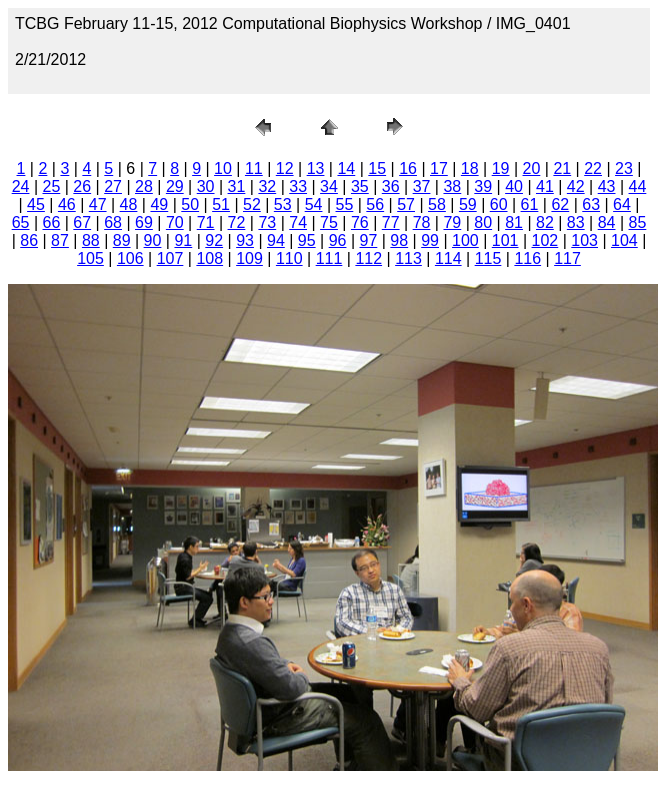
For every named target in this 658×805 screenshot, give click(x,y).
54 (314, 204)
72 (237, 222)
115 (488, 258)
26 (82, 186)
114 (448, 258)
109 (249, 258)
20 (532, 168)
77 (391, 222)
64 (622, 204)
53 (283, 204)
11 (254, 168)
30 (206, 186)
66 (52, 222)
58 (437, 204)
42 (576, 186)
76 (360, 222)
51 (221, 204)
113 (408, 258)
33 (298, 186)
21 (562, 168)
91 (183, 240)
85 (638, 222)
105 (90, 258)
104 (624, 240)
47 (98, 204)
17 (439, 168)
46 (67, 204)
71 (206, 222)
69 (144, 222)
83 (576, 222)
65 (21, 222)
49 (159, 204)
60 (499, 204)
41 (545, 186)
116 (527, 258)
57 (406, 204)
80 (483, 222)
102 (545, 240)
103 (584, 240)
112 (368, 258)
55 (345, 204)
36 (391, 186)
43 (607, 186)
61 (530, 204)
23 (624, 168)
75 (329, 222)
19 (501, 168)
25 (52, 186)
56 (375, 204)
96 (338, 240)
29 (175, 186)
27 (113, 186)
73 (267, 222)
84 (607, 222)
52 (252, 204)
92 (214, 240)
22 (593, 168)
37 (422, 186)
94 (276, 240)
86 (29, 240)
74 (298, 222)
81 (514, 222)
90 (153, 240)
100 (465, 240)
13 (316, 168)
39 (483, 186)
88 (91, 240)
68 (113, 222)
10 (223, 168)
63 (591, 204)
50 (190, 204)
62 (560, 204)
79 (452, 222)
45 (36, 204)
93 (245, 240)
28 (144, 186)
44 (638, 186)
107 (170, 258)
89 (122, 240)
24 (21, 186)
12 (285, 168)
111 (329, 258)
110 (289, 258)
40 (514, 186)
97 (369, 240)
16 (408, 168)
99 (430, 240)
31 (237, 186)
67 (82, 222)
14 (346, 168)
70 (175, 222)
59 (468, 204)
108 (209, 258)
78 (422, 222)
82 (545, 222)
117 (567, 258)
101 (505, 240)
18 (470, 168)
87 (60, 240)
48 (129, 204)
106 (130, 258)
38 (452, 186)
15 (377, 168)
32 (267, 186)
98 (399, 240)
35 (360, 186)
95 (307, 240)
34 (329, 186)
